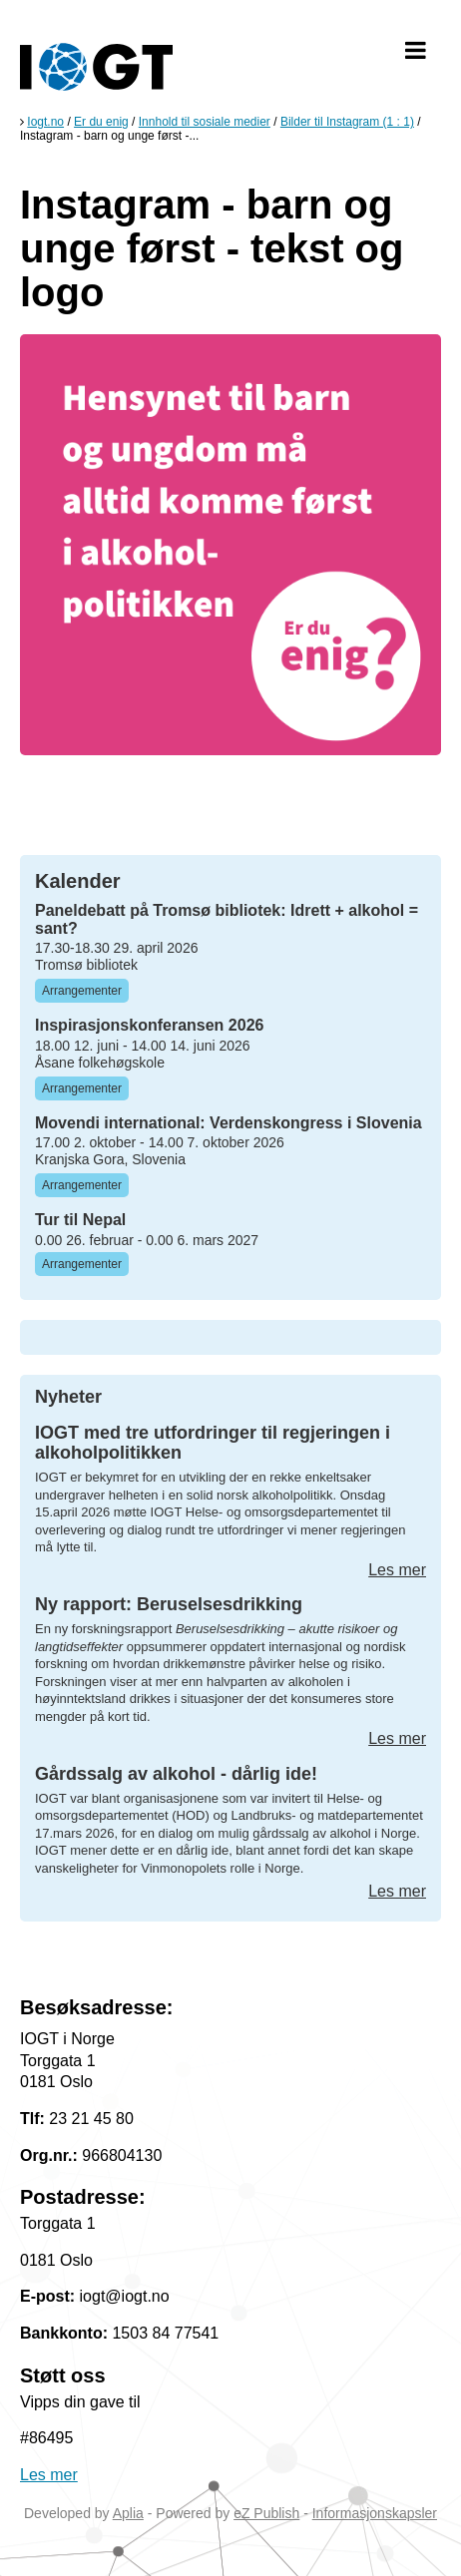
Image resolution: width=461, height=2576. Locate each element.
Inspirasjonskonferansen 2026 (149, 1025)
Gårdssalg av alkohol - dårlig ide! (176, 1774)
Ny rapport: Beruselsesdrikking (168, 1604)
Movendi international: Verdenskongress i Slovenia (228, 1122)
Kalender (78, 881)
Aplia (128, 2513)
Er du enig (101, 122)
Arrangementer (82, 991)
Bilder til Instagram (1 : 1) (347, 122)
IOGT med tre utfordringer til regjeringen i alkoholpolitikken (212, 1443)
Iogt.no (45, 122)
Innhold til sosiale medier (204, 122)
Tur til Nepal (80, 1219)
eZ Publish (266, 2513)
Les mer (397, 1569)
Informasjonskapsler (374, 2513)
